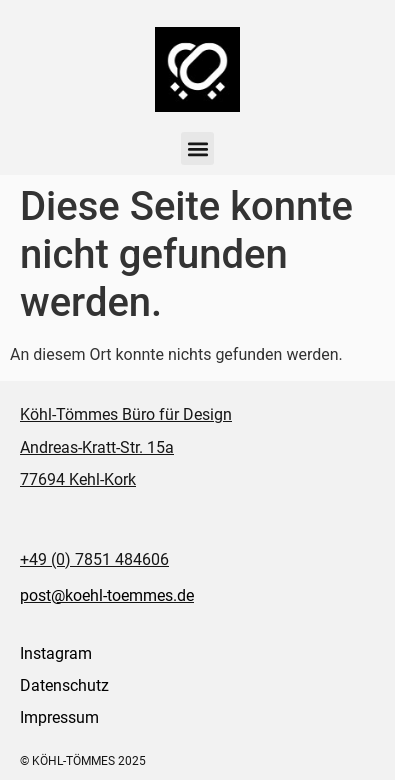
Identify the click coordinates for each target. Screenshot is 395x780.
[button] (197, 148)
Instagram (56, 653)
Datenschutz (64, 685)
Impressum (59, 717)
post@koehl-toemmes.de (107, 595)
